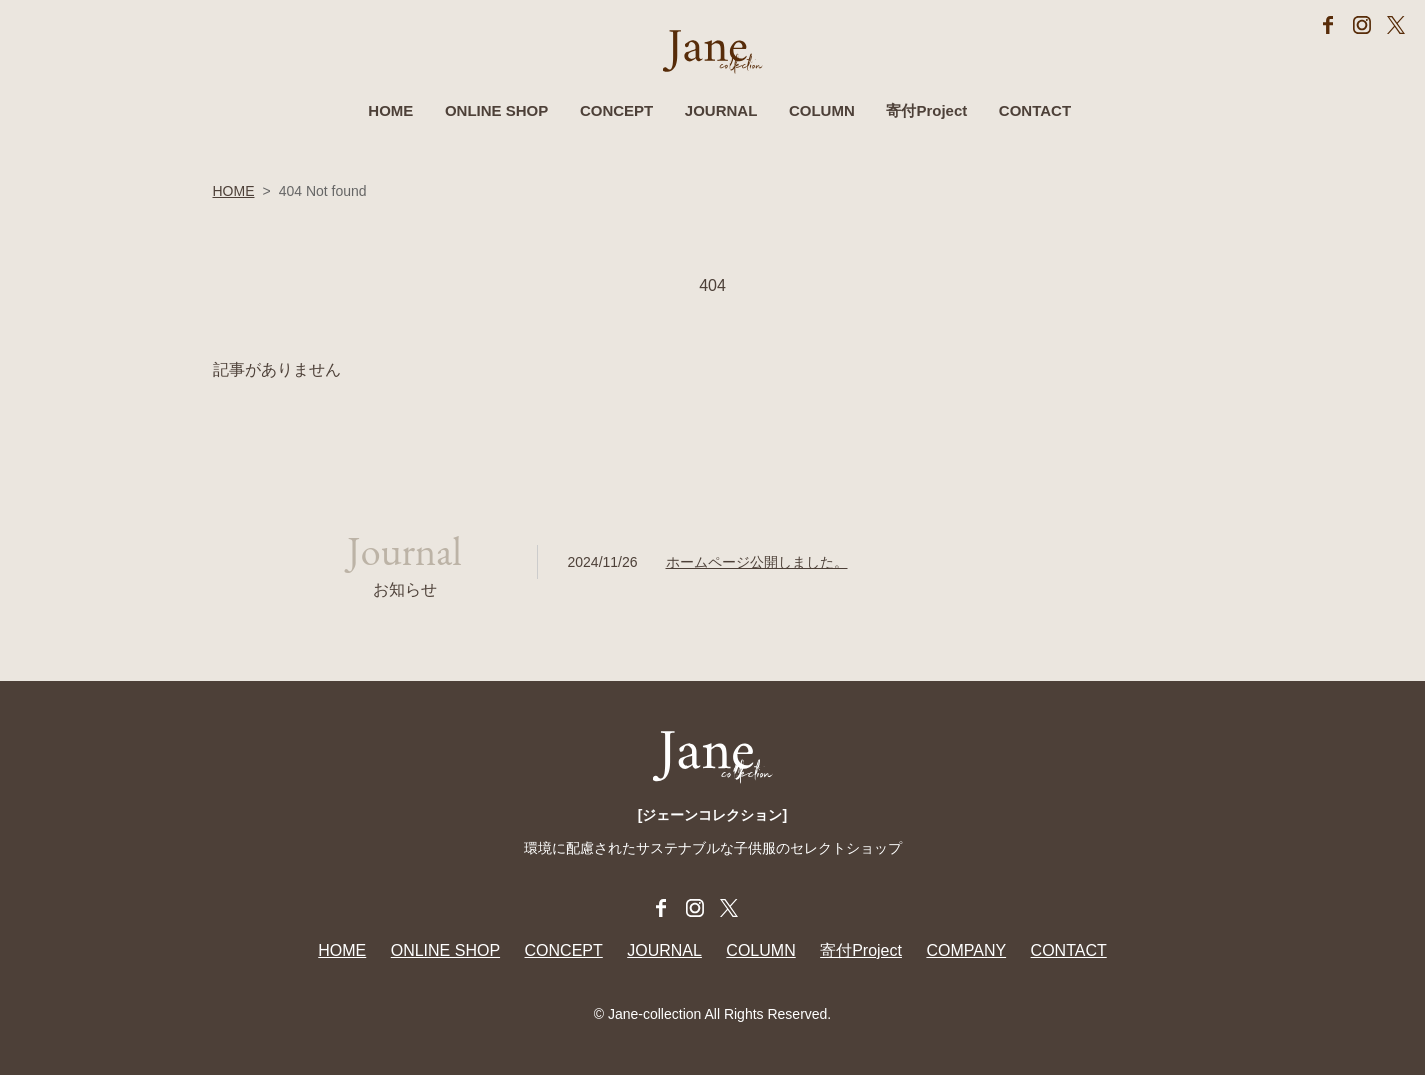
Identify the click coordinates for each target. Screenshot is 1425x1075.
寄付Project (926, 110)
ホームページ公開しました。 (757, 562)
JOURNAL (721, 110)
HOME (390, 110)
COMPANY (966, 950)
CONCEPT (616, 110)
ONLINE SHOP (496, 110)
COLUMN (822, 110)
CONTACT (1035, 110)
